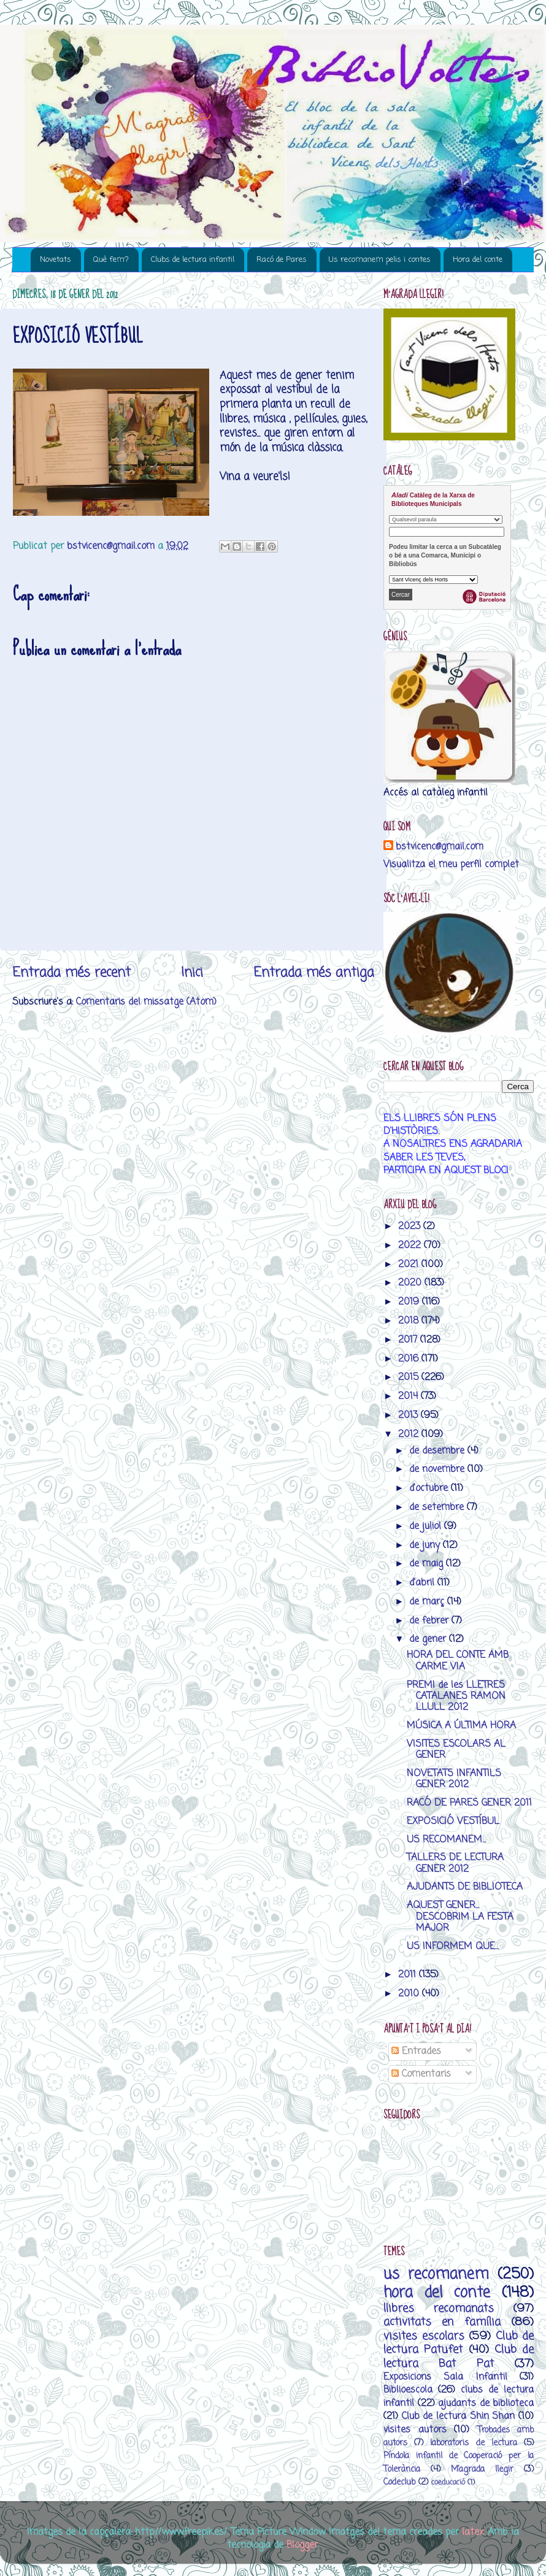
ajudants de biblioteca (486, 2403)
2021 (409, 1264)
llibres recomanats (438, 2308)
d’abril (423, 1583)
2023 (410, 1226)
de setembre (438, 1507)
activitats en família (442, 2322)
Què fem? (111, 260)
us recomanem (436, 2274)
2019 (410, 1302)
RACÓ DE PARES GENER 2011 (469, 1803)
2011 (408, 1975)
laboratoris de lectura (473, 2443)
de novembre (438, 1469)
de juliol (426, 1526)
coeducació (448, 2482)
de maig (427, 1564)
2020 (411, 1283)
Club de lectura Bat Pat (458, 2356)
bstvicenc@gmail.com (439, 846)
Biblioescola (408, 2390)
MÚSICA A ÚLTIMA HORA (461, 1726)
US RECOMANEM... (446, 1840)
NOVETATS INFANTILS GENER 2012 (454, 1779)
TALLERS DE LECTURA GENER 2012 (455, 1863)
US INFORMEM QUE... (453, 1946)
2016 (409, 1359)
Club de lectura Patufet (458, 2343)
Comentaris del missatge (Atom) (146, 1002)
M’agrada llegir (482, 2469)
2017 (409, 1340)
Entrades (416, 2051)
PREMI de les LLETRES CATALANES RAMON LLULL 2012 (456, 1696)
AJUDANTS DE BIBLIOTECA (465, 1887)
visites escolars (423, 2336)
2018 (409, 1321)
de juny (426, 1545)
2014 (409, 1396)
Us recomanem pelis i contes (380, 260)
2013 (409, 1415)
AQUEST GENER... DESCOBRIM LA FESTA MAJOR (460, 1916)
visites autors (415, 2430)
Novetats (55, 260)
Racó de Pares (281, 260)
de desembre (438, 1451)
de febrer (430, 1621)
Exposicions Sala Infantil (445, 2377)
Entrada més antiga (313, 973)
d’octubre (430, 1488)
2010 (410, 1994)
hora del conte (436, 2293)
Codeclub (399, 2482)
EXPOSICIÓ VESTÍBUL (453, 1821)
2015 (409, 1377)
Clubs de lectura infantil (192, 260)
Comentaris (421, 2074)
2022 (411, 1245)
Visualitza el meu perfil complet (451, 864)
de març (428, 1602)
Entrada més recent (71, 973)
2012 (409, 1434)
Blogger (302, 2545)
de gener (429, 1639)
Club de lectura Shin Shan (458, 2416)
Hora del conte (477, 260)
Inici (192, 973)
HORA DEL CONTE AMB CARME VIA (458, 1660)
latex (472, 2532)
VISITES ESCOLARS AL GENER (456, 1749)
